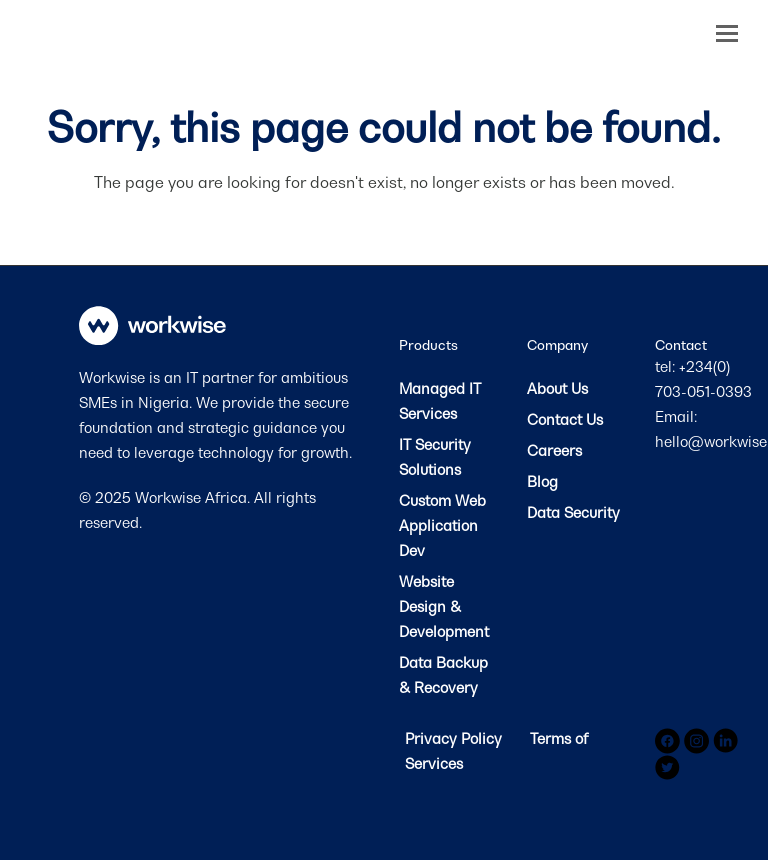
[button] (727, 33)
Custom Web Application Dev (442, 525)
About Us (557, 388)
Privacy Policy (455, 738)
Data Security (573, 512)
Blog (542, 481)
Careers (554, 450)
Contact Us (565, 419)
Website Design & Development (444, 606)
